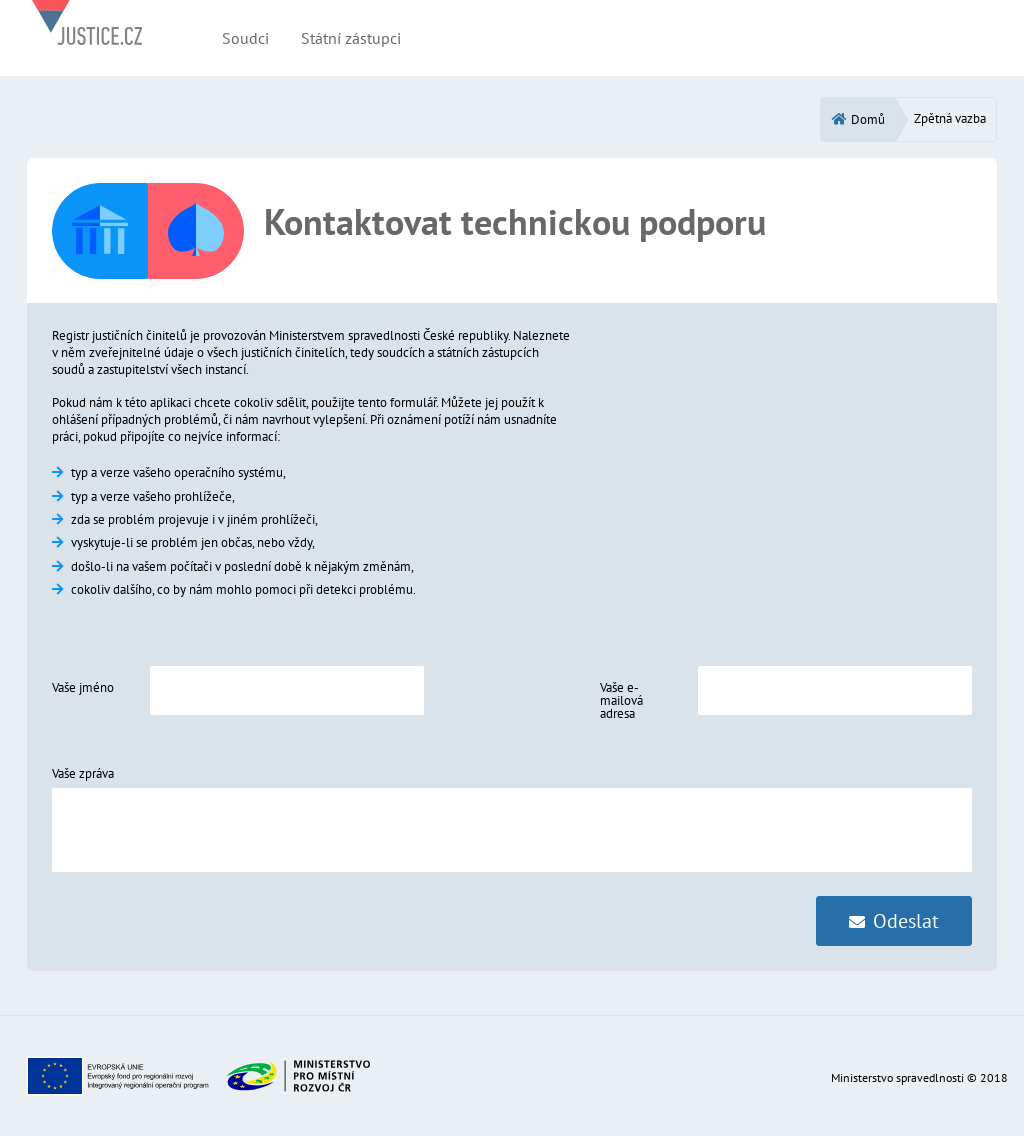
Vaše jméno (83, 687)
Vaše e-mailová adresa (621, 700)
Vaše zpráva (83, 773)
